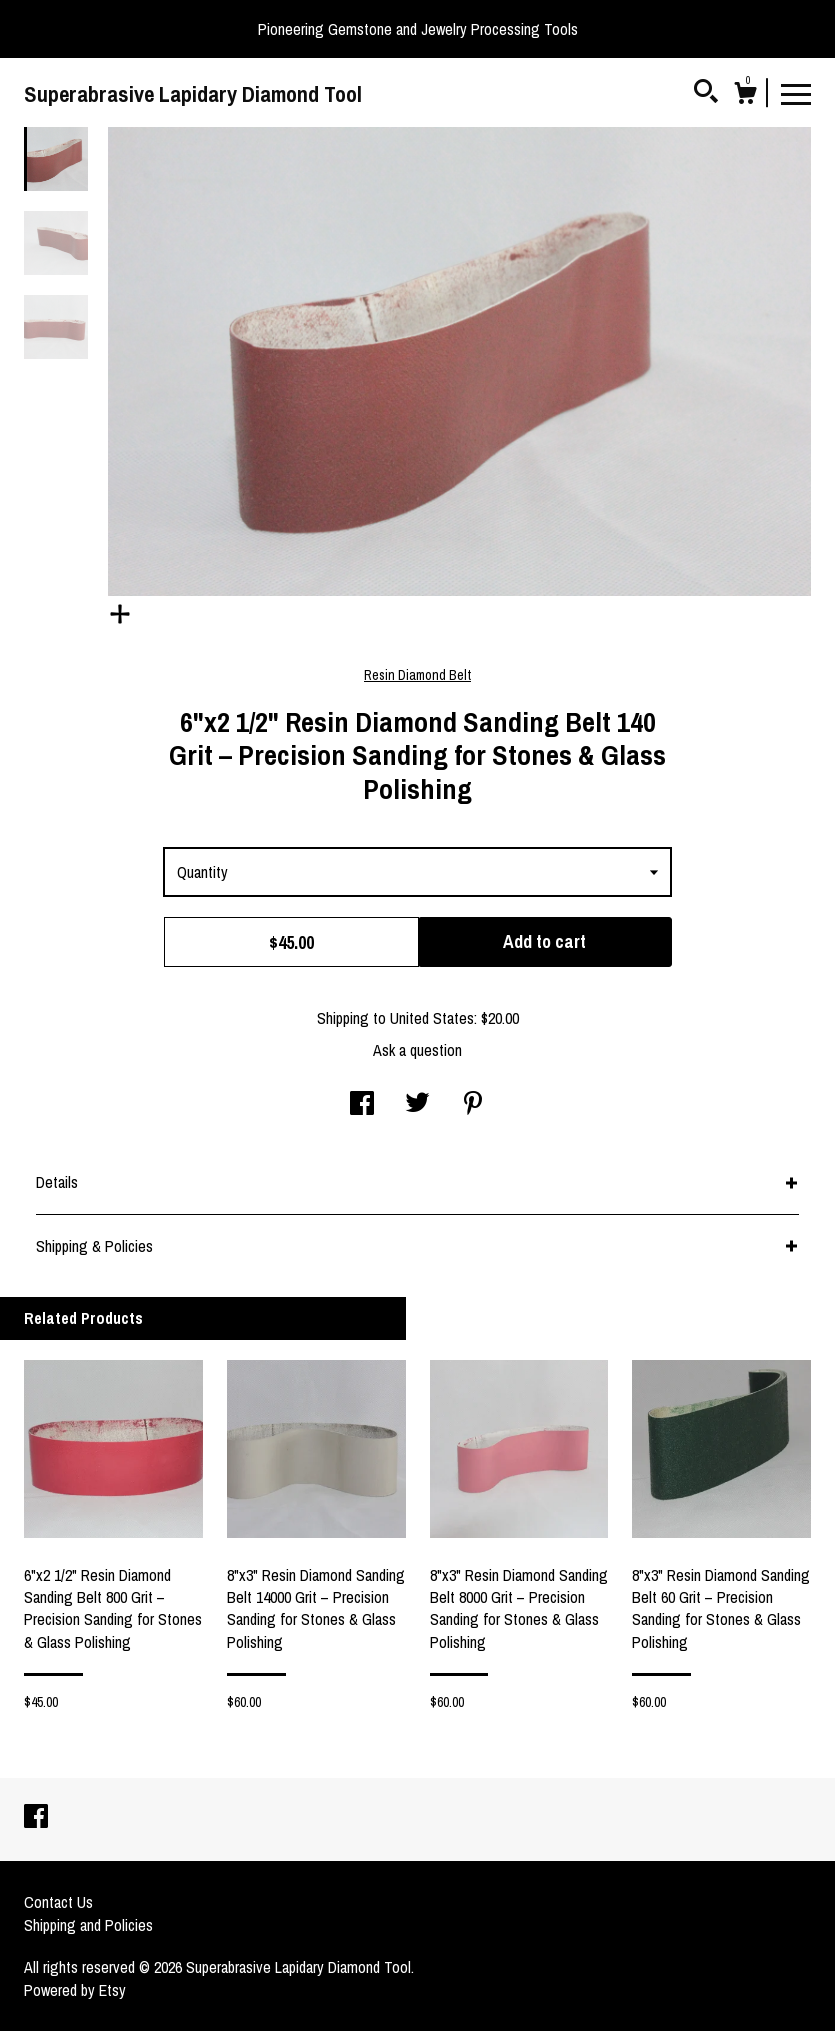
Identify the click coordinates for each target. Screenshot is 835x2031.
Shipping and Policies (88, 1925)
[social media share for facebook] (362, 1105)
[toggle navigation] (796, 93)
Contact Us (58, 1902)
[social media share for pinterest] (473, 1105)
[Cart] (745, 96)
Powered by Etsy (75, 1990)
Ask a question (417, 1050)
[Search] (706, 94)
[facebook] (36, 1818)
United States (432, 1018)
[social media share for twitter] (417, 1105)
